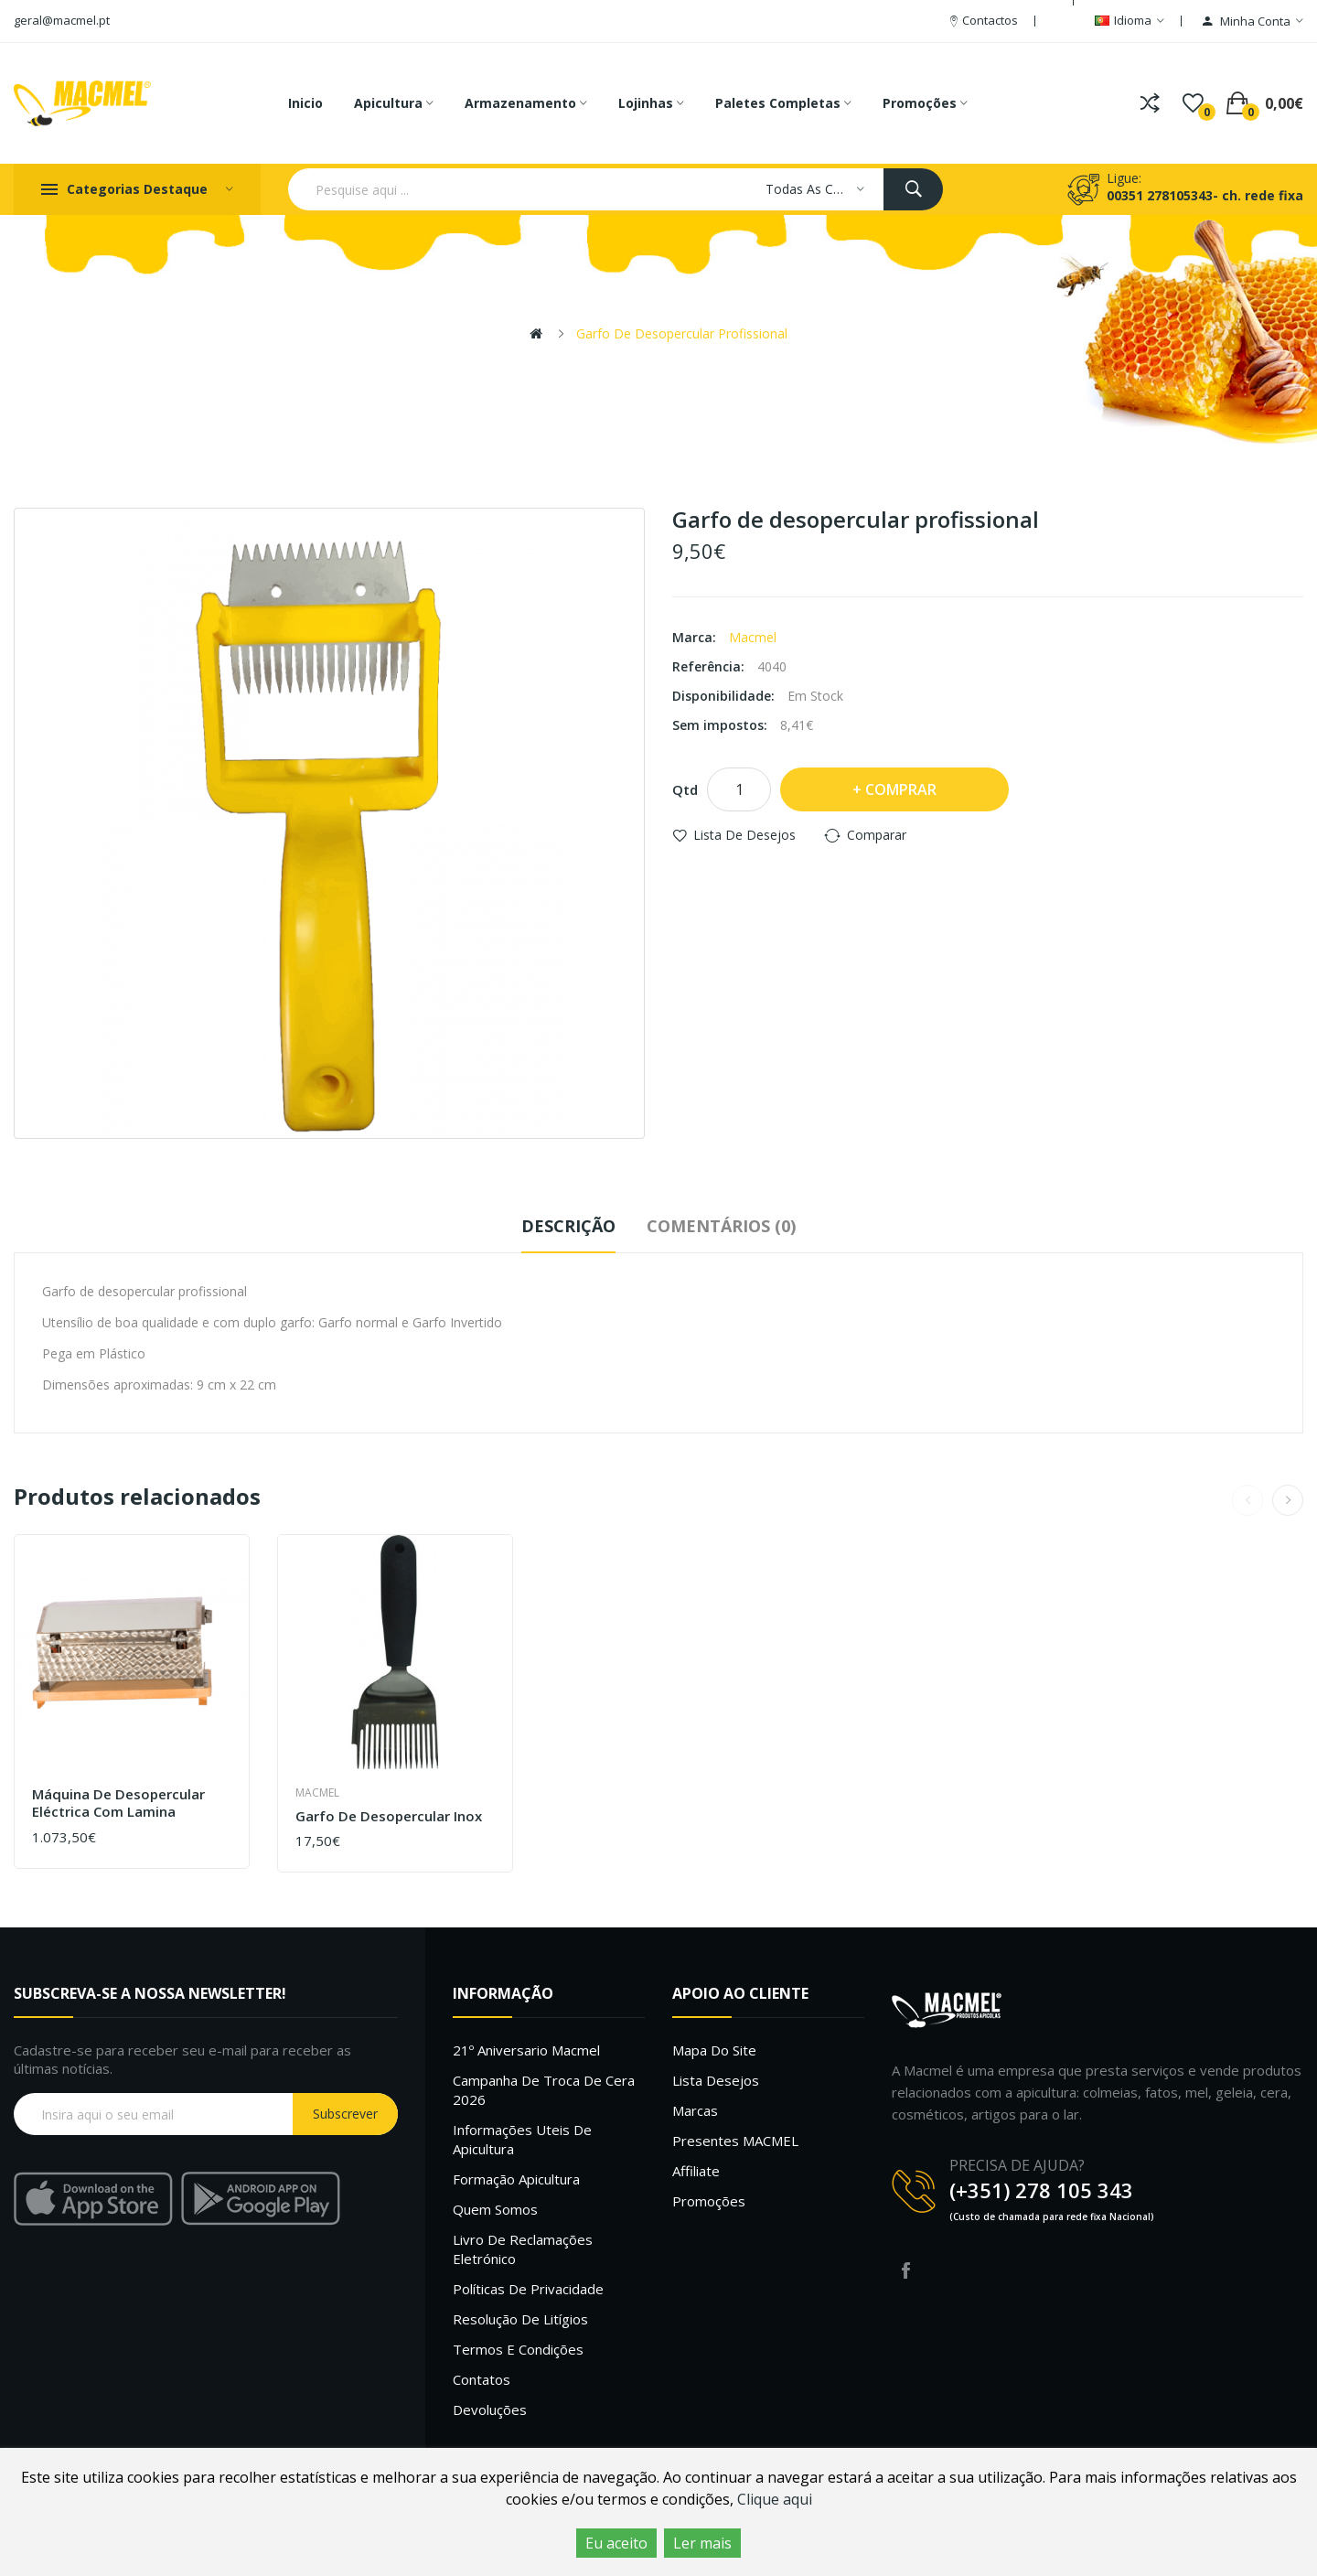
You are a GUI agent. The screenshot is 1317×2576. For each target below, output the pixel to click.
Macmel (752, 637)
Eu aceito (616, 2543)
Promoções (708, 2201)
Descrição (568, 1226)
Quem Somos (495, 2209)
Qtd (685, 789)
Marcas (695, 2110)
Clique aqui (774, 2499)
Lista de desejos (744, 834)
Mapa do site (714, 2050)
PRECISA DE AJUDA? (1017, 2165)
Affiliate (696, 2171)
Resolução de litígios (520, 2319)
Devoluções (490, 2409)
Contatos (481, 2379)
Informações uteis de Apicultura (522, 2139)
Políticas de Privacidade (528, 2289)
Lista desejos (715, 2080)
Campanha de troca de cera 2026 (544, 2090)
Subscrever (345, 2113)
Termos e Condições (518, 2349)
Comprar (901, 789)
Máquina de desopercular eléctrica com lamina (118, 1803)
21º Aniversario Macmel (526, 2050)
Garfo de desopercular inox (388, 1816)
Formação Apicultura (516, 2179)
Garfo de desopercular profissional (681, 333)
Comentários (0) (721, 1226)
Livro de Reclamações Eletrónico (523, 2249)
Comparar (876, 834)
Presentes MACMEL (735, 2140)
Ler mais (702, 2543)
